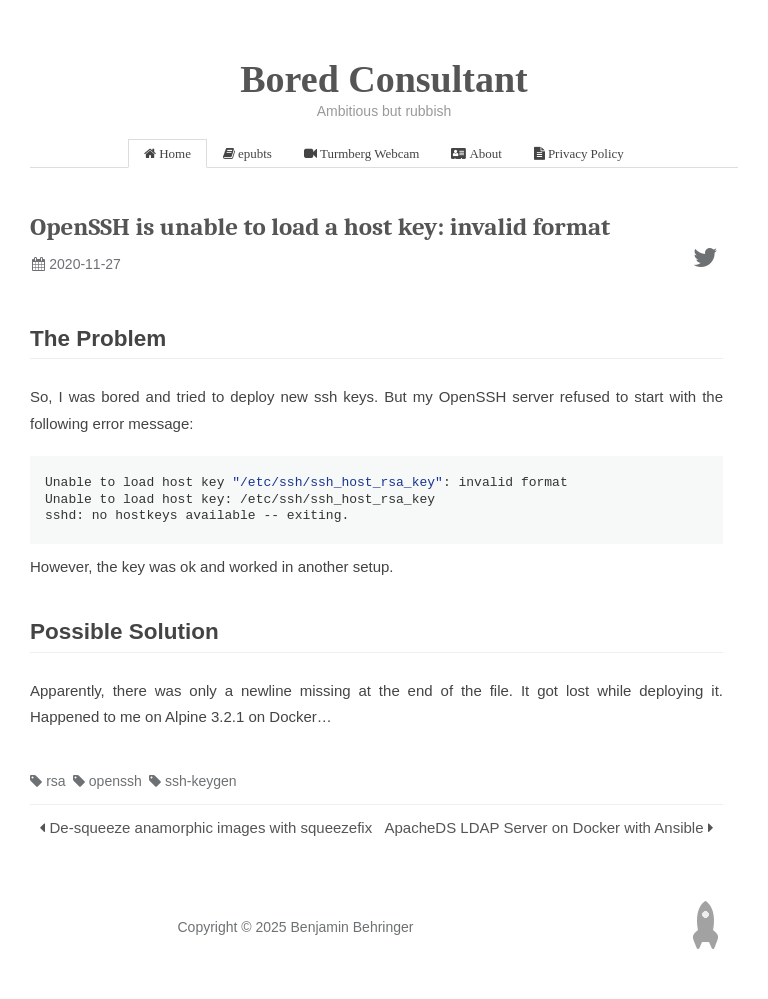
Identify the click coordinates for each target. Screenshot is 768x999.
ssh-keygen (193, 784)
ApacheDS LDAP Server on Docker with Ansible (543, 830)
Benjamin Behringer (352, 930)
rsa (48, 784)
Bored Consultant (384, 79)
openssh (107, 784)
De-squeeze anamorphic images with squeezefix (211, 830)
